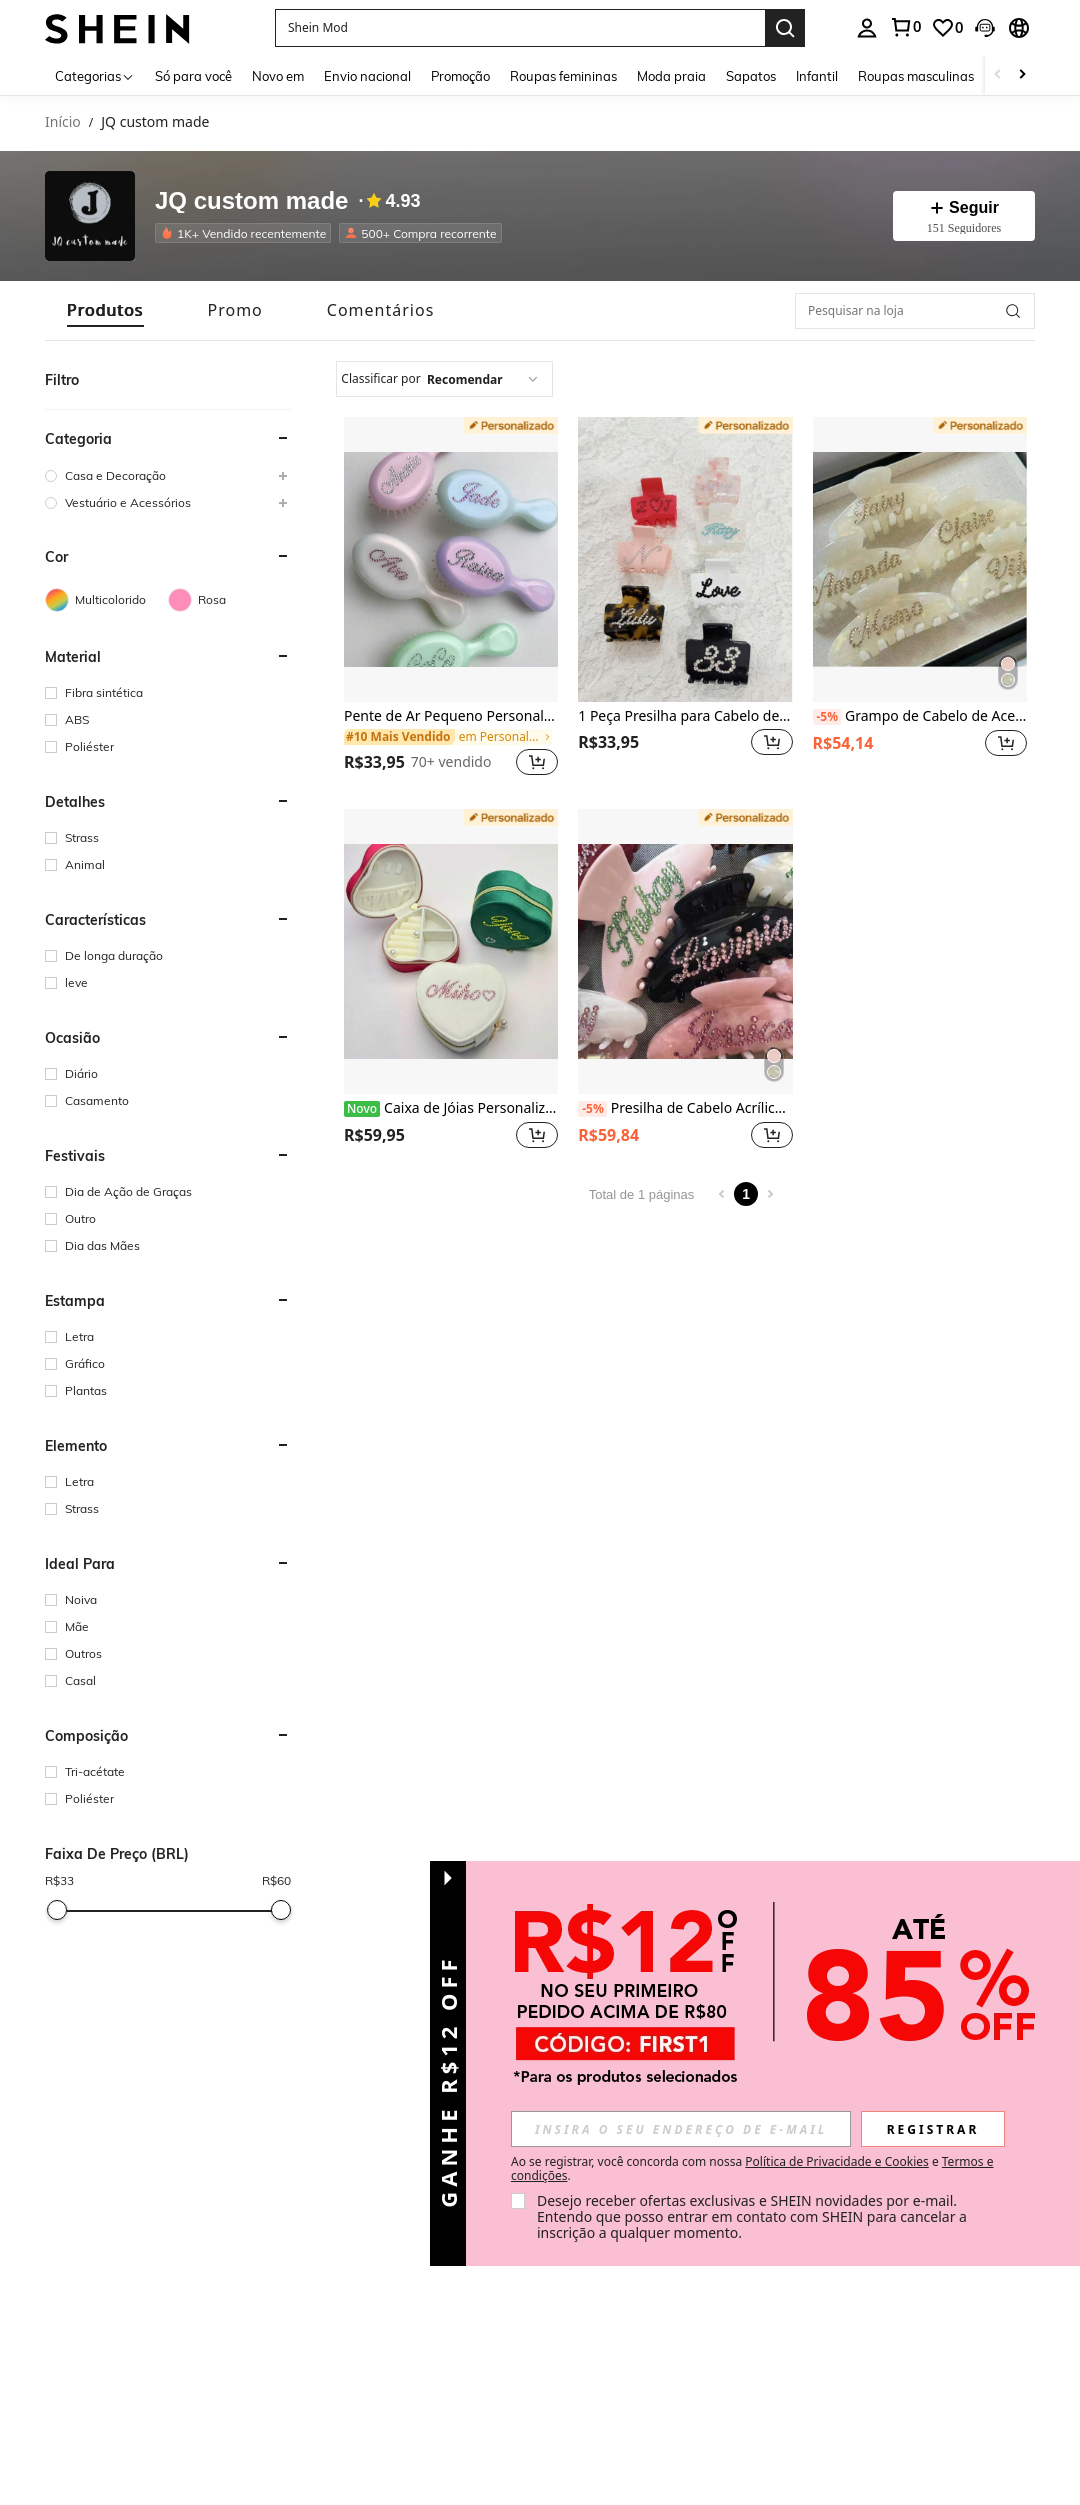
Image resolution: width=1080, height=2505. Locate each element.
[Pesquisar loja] (1013, 311)
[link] (905, 27)
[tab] (105, 310)
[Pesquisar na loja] (915, 311)
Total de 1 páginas (642, 1194)
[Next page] (770, 1194)
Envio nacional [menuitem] (367, 76)
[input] (681, 2129)
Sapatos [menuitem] (751, 76)
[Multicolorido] (106, 600)
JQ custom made (251, 201)
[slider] (57, 1910)
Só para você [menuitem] (193, 76)
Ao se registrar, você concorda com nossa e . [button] (752, 2169)
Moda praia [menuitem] (671, 76)
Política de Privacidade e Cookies (836, 2161)
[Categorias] (95, 75)
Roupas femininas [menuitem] (563, 76)
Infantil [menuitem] (817, 76)
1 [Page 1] (746, 1194)
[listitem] (247, 233)
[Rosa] (229, 600)
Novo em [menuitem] (278, 76)
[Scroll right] (1022, 75)
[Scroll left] (998, 75)
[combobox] (444, 379)
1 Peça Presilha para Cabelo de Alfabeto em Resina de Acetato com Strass (685, 716)
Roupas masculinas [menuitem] (916, 76)
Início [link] (63, 122)
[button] (520, 28)
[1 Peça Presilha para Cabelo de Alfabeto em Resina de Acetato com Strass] (685, 559)
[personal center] (867, 28)
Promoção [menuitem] (460, 76)
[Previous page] (722, 1194)
